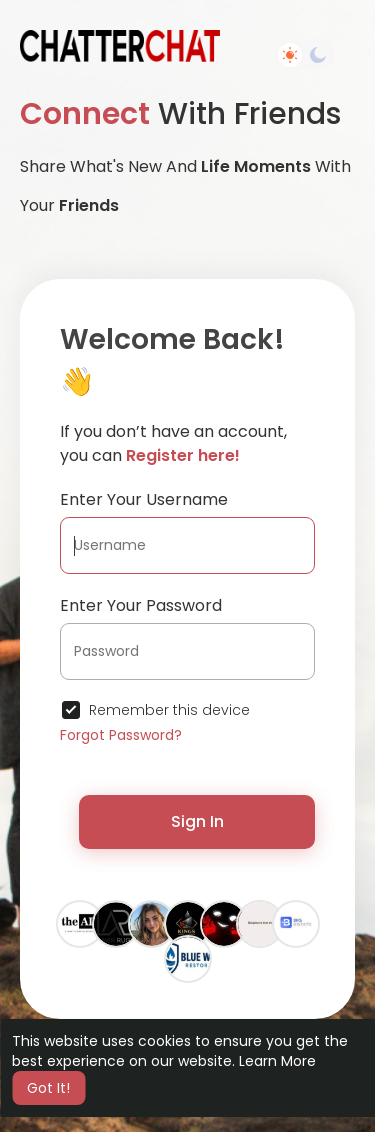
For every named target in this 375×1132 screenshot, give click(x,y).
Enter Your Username (144, 499)
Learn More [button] (277, 1061)
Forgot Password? (121, 735)
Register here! (183, 455)
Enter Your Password (141, 605)
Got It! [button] (48, 1088)
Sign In (197, 821)
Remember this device (169, 710)
